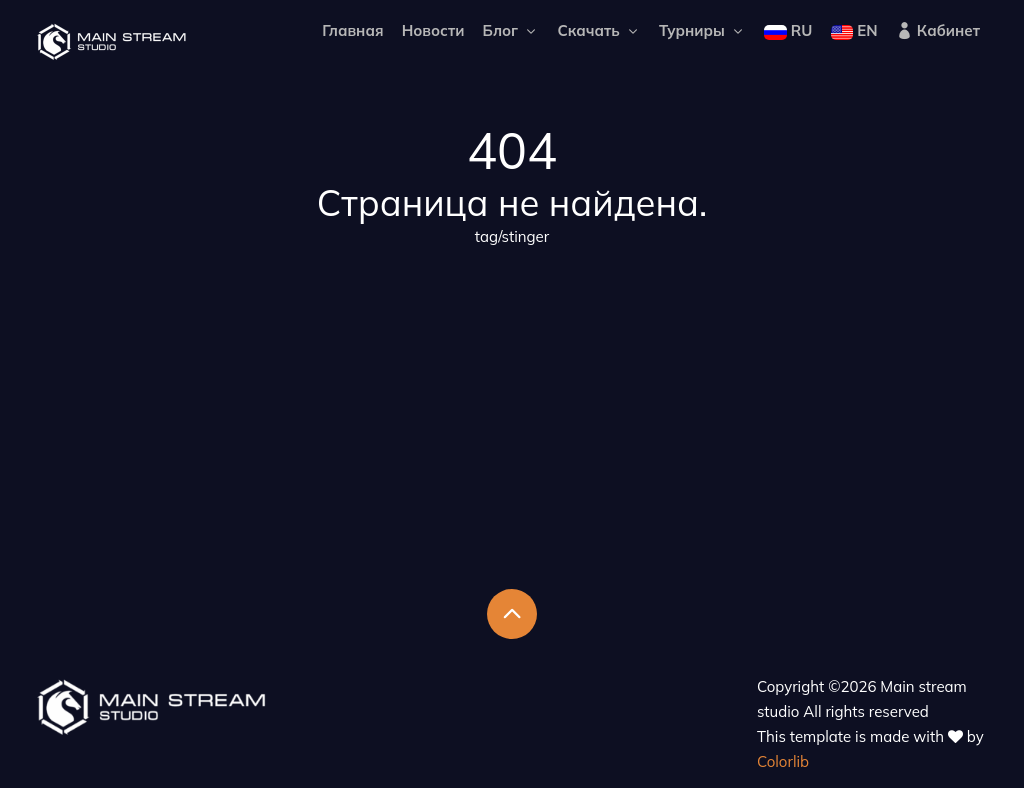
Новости (433, 30)
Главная (352, 30)
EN (854, 30)
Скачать (598, 30)
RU (788, 30)
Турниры (702, 30)
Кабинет (938, 30)
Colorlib (783, 761)
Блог (511, 30)
